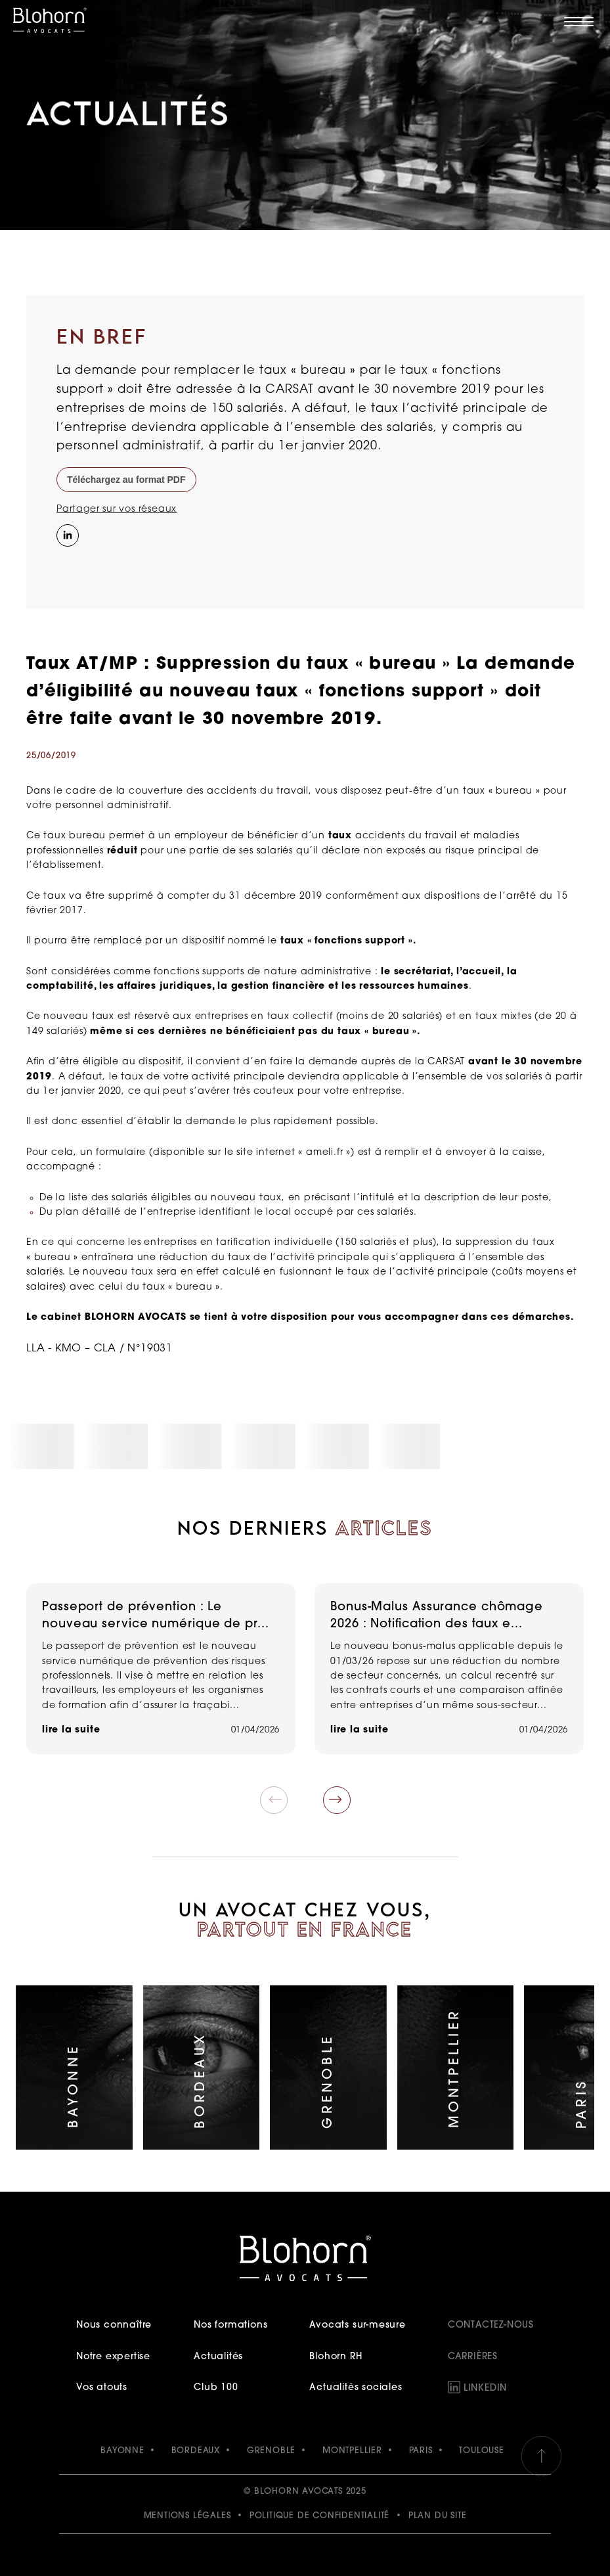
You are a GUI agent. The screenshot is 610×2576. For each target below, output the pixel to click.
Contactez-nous (491, 2325)
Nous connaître (114, 2325)
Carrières (473, 2357)
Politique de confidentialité (319, 2516)
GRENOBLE (271, 2451)
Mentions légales (187, 2516)
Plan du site (437, 2516)
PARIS (421, 2451)
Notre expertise (113, 2357)
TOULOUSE (481, 2451)
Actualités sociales (355, 2388)
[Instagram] (66, 562)
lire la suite (71, 1730)
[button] (336, 1800)
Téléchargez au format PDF (126, 479)
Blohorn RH (335, 2357)
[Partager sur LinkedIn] (66, 534)
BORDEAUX (195, 2451)
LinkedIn (485, 2388)
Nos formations (230, 2325)
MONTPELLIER (352, 2451)
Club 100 (216, 2388)
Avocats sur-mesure (357, 2325)
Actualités (218, 2357)
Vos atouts (101, 2388)
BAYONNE (122, 2451)
